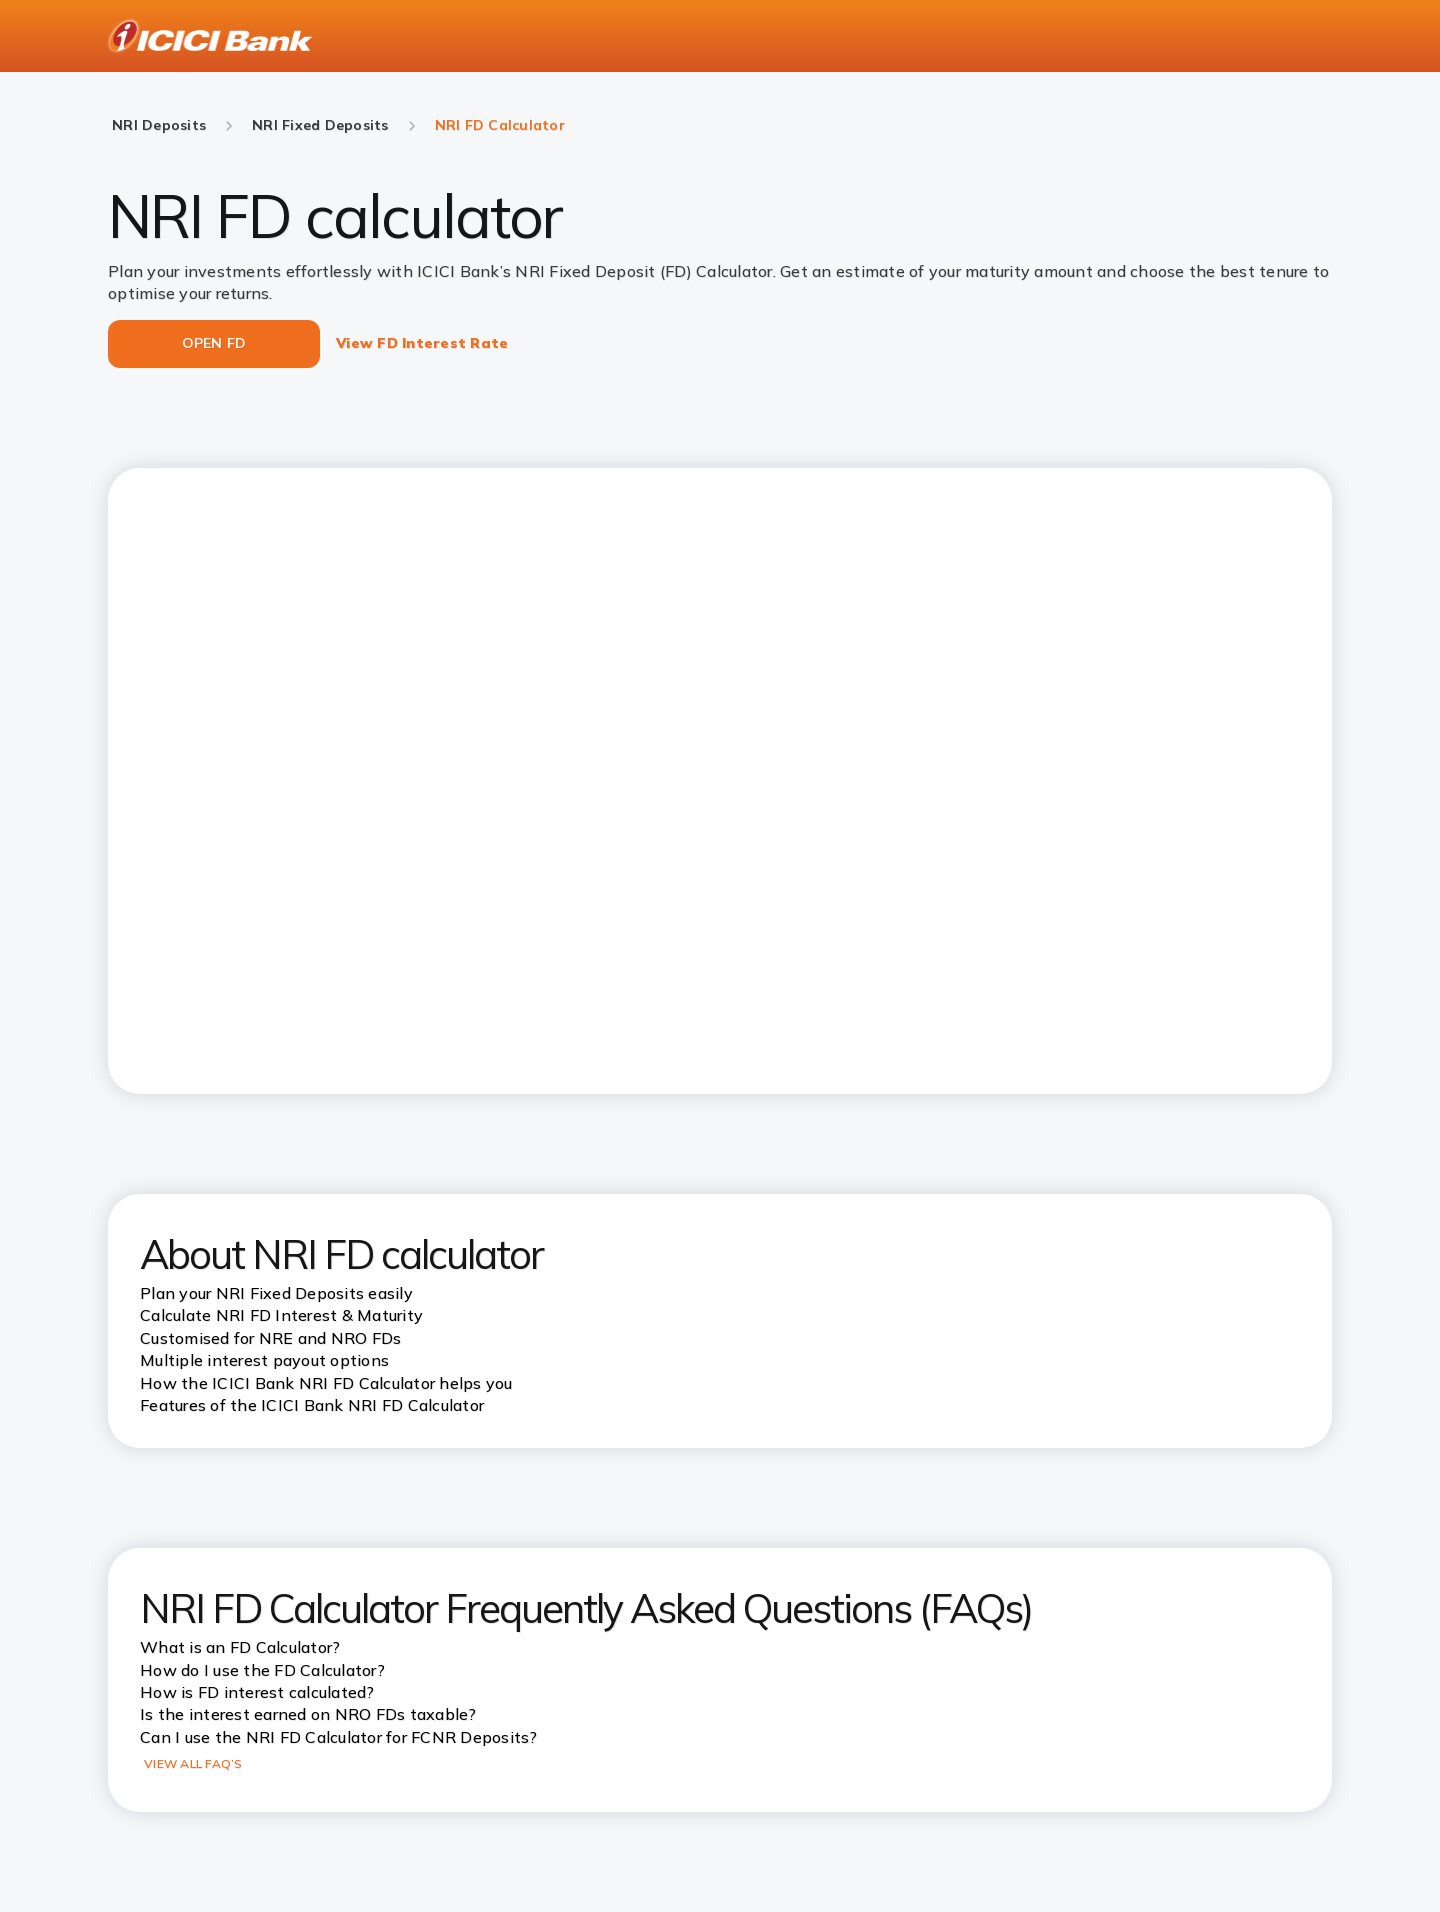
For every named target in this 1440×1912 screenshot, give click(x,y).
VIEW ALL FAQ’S (193, 1763)
